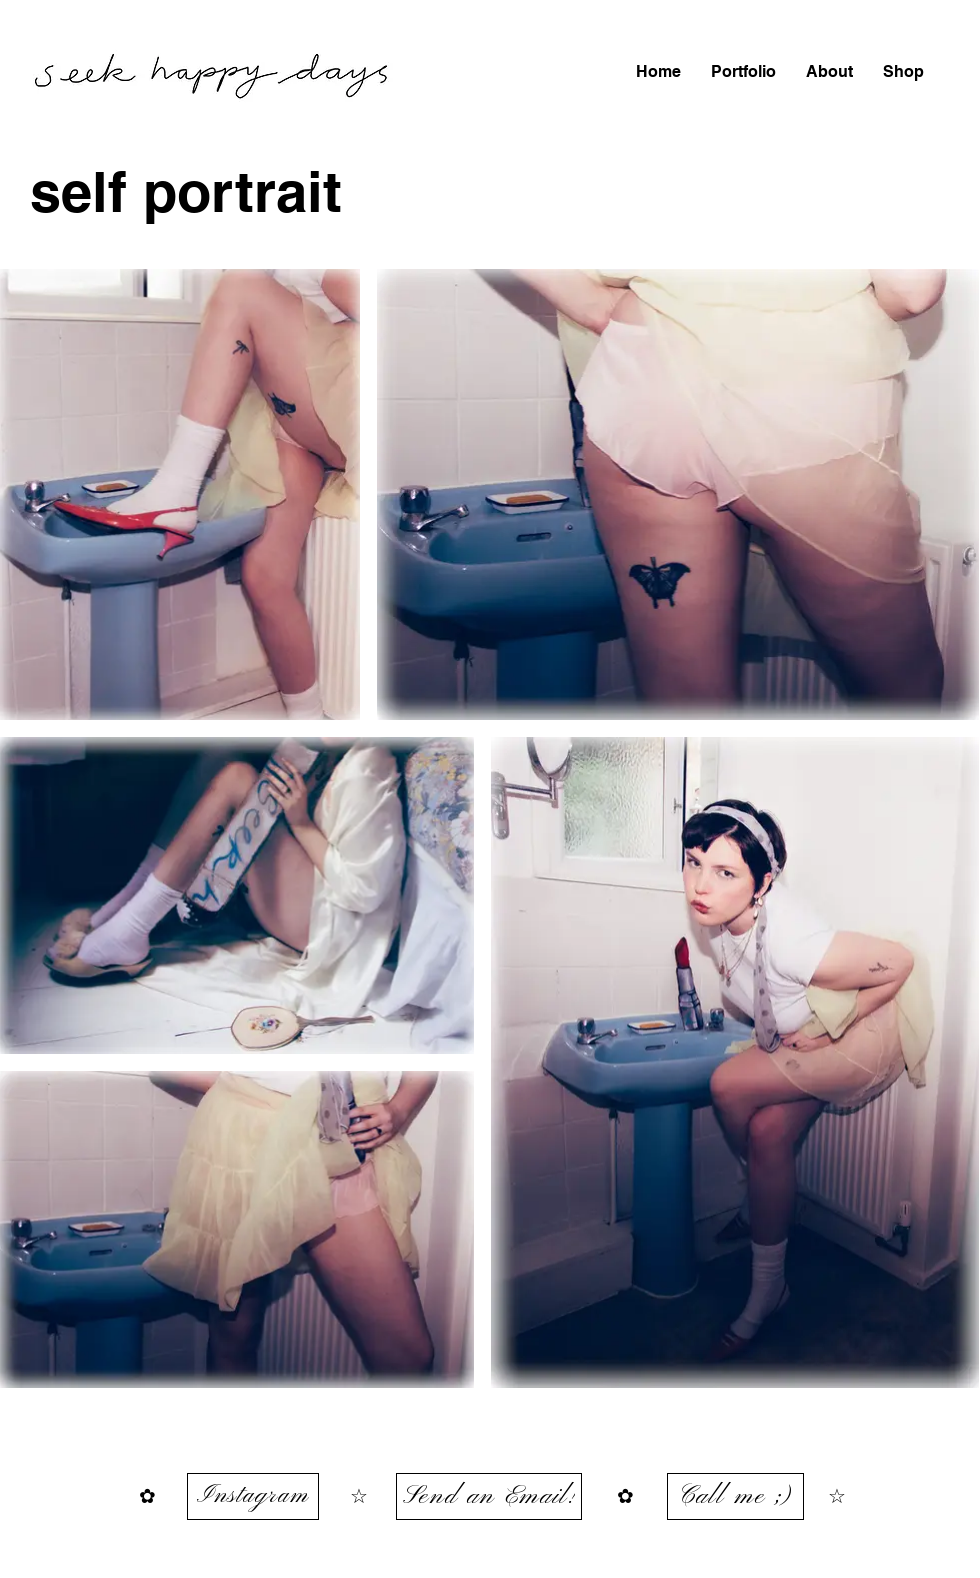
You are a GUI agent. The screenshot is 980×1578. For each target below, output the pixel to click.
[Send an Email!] (489, 1496)
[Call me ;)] (735, 1496)
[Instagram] (253, 1496)
